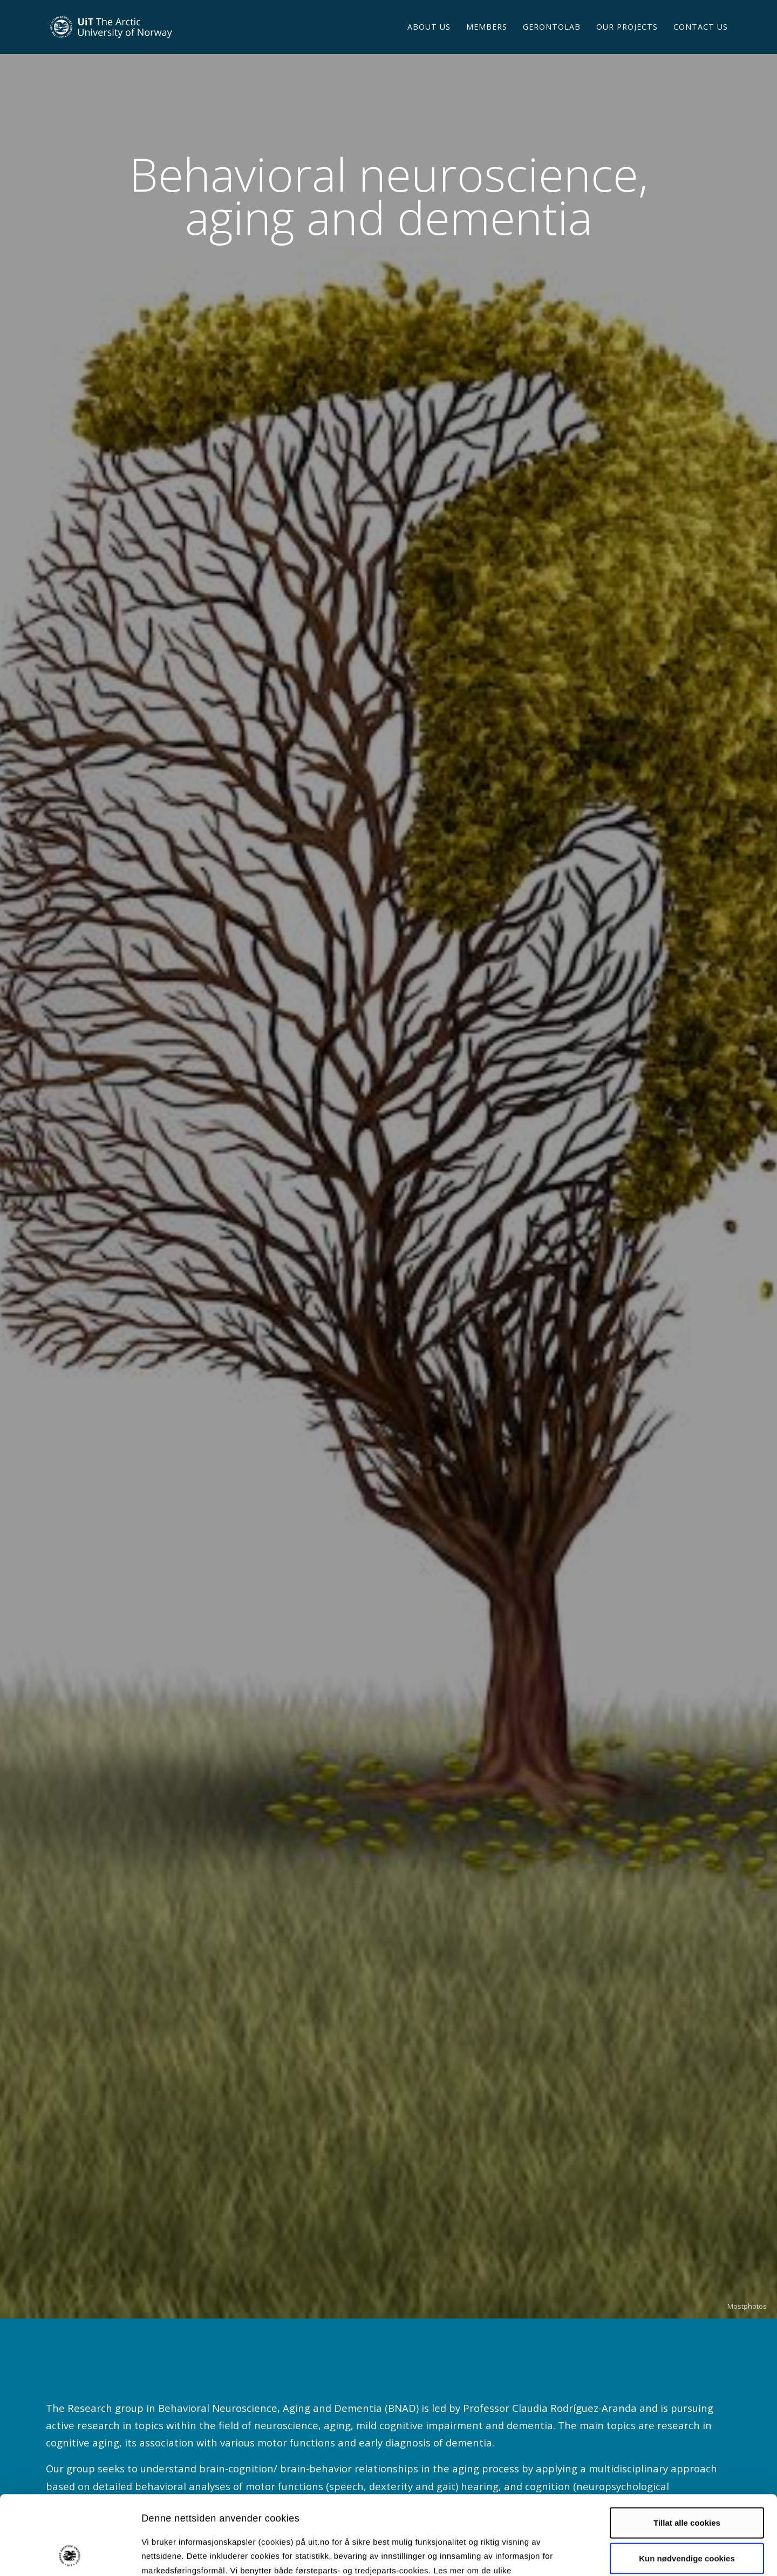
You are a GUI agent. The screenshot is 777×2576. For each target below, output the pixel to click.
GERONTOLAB (552, 40)
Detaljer (575, 2554)
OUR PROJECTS (627, 40)
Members (486, 40)
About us (429, 40)
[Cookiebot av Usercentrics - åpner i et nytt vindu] (70, 2555)
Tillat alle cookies (686, 2448)
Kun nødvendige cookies (687, 2484)
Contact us (700, 40)
